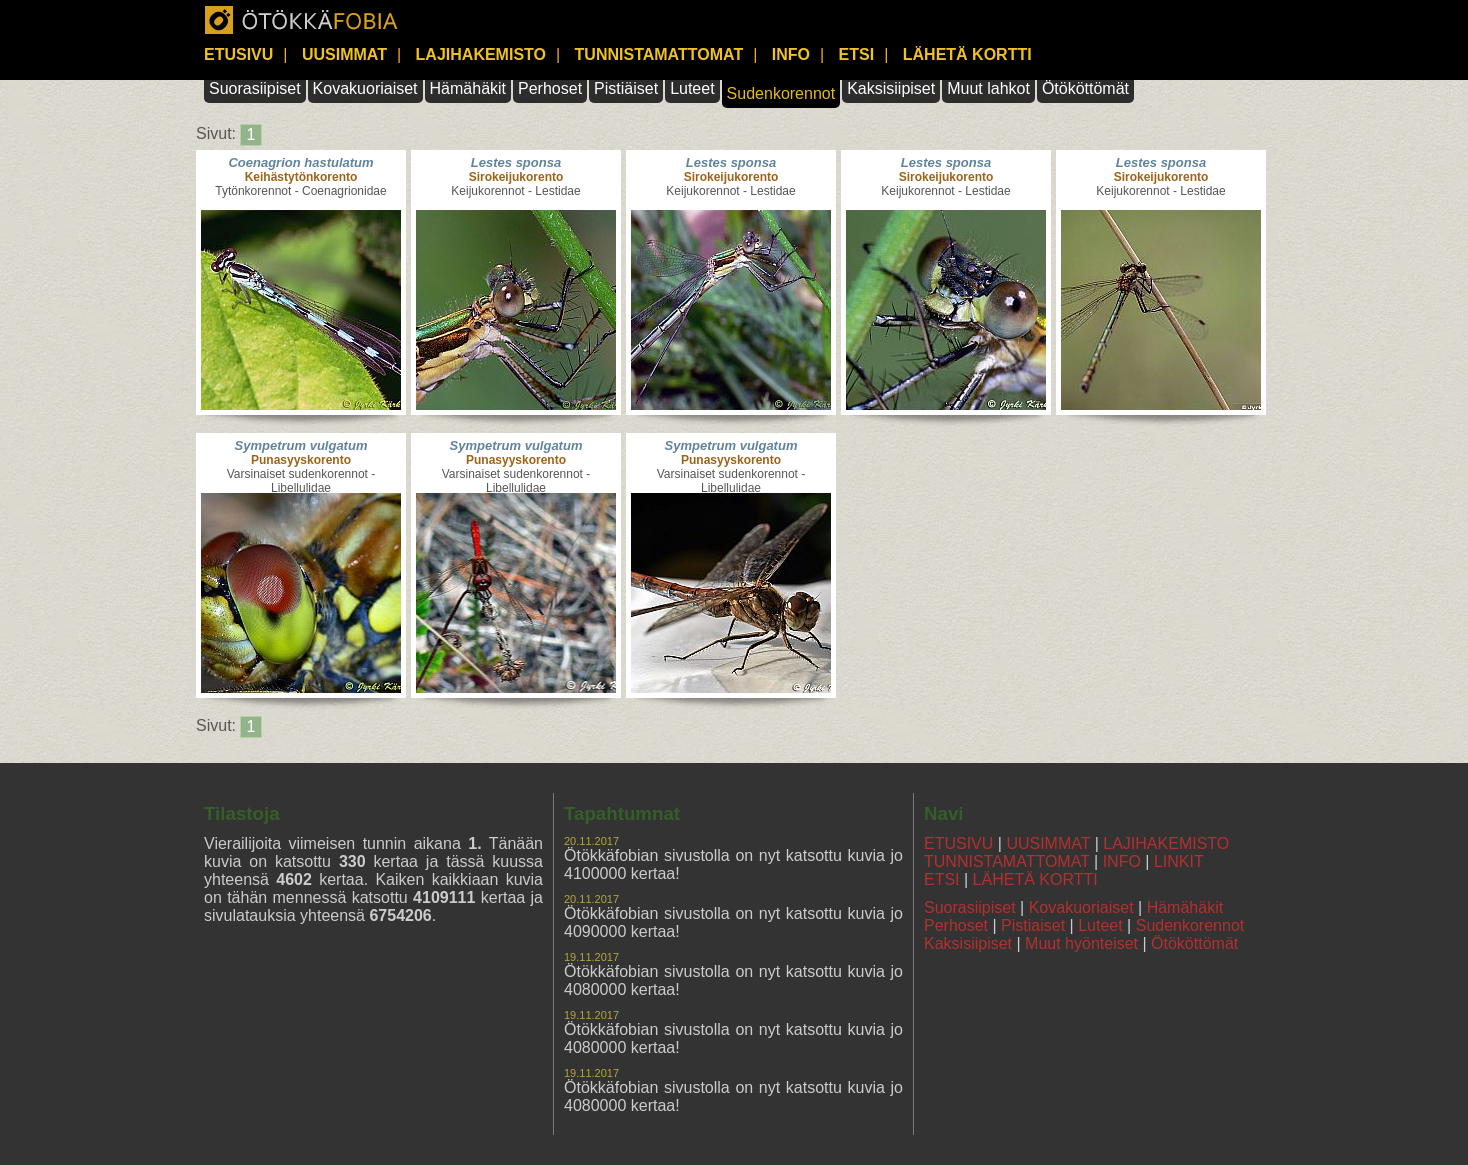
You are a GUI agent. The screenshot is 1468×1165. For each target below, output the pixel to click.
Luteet (692, 88)
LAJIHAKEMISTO (481, 54)
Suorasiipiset (255, 88)
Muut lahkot (988, 88)
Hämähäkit (468, 88)
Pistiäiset (626, 88)
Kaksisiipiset (891, 88)
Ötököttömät (1085, 88)
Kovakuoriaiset (365, 88)
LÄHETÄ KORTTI (967, 54)
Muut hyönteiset (1081, 943)
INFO (791, 54)
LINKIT (1179, 861)
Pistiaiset (1033, 925)
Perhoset (550, 88)
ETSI (857, 54)
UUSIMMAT (344, 54)
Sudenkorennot (781, 93)
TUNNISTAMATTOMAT (659, 54)
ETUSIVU (238, 54)
